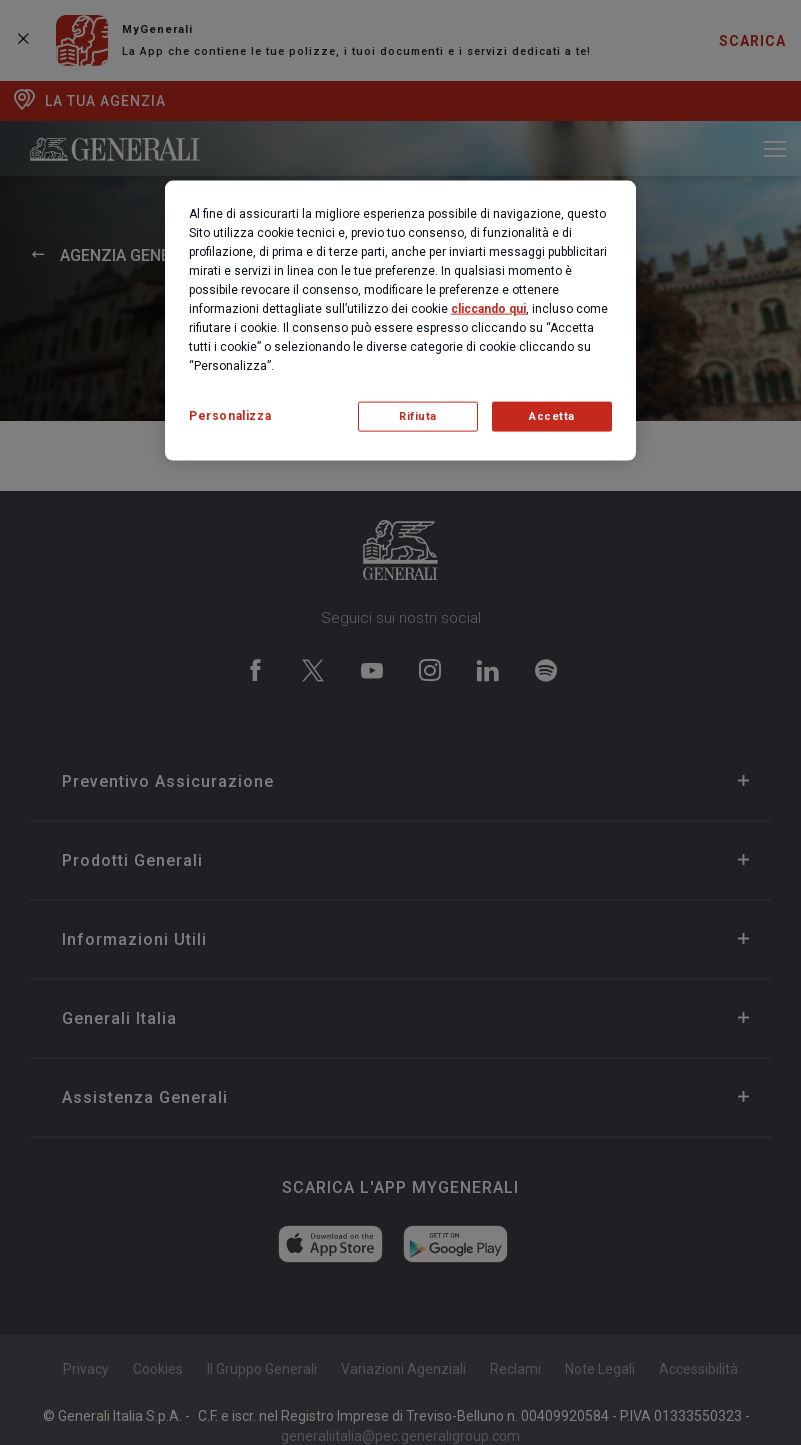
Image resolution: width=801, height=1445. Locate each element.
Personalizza (230, 415)
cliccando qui (488, 308)
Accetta (552, 416)
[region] (400, 320)
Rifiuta (418, 416)
